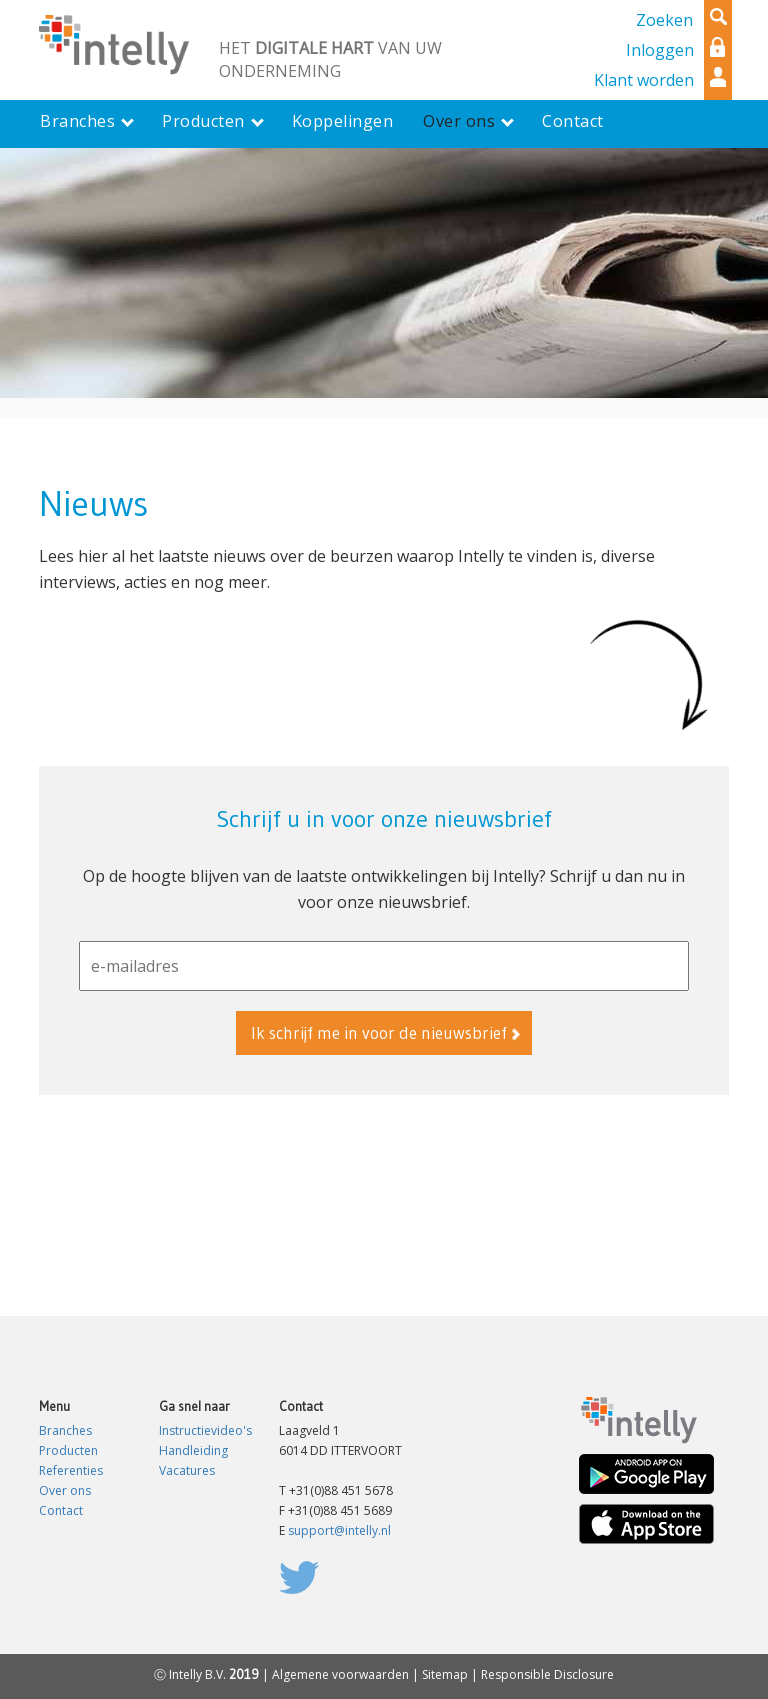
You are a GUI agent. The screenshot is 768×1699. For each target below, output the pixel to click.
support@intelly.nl (339, 1530)
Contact (61, 1510)
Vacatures (187, 1470)
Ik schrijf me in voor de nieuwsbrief (379, 1032)
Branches (65, 1430)
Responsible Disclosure (547, 1674)
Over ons (65, 1490)
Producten (68, 1450)
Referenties (71, 1470)
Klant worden (644, 80)
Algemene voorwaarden (340, 1674)
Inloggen (660, 50)
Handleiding (193, 1450)
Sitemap (445, 1674)
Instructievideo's (205, 1430)
